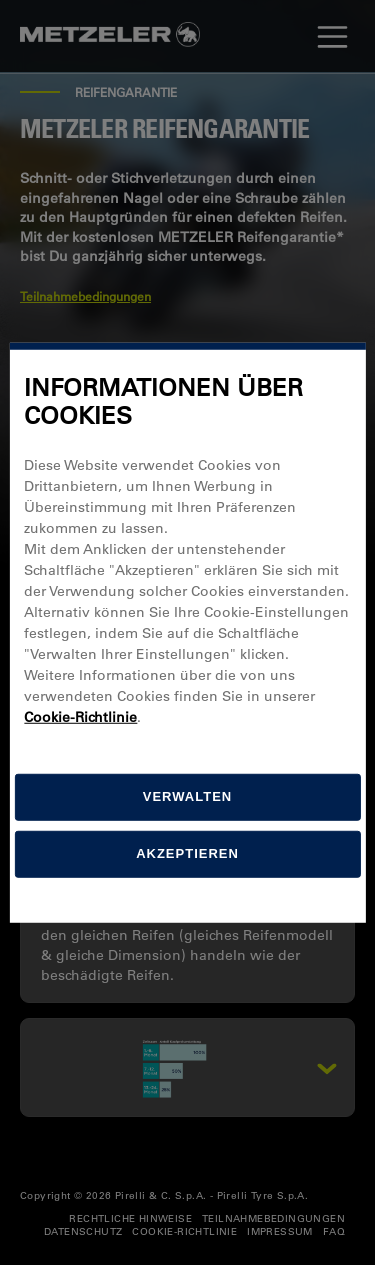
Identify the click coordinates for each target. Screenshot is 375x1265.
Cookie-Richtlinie (80, 717)
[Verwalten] (187, 797)
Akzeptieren (187, 853)
